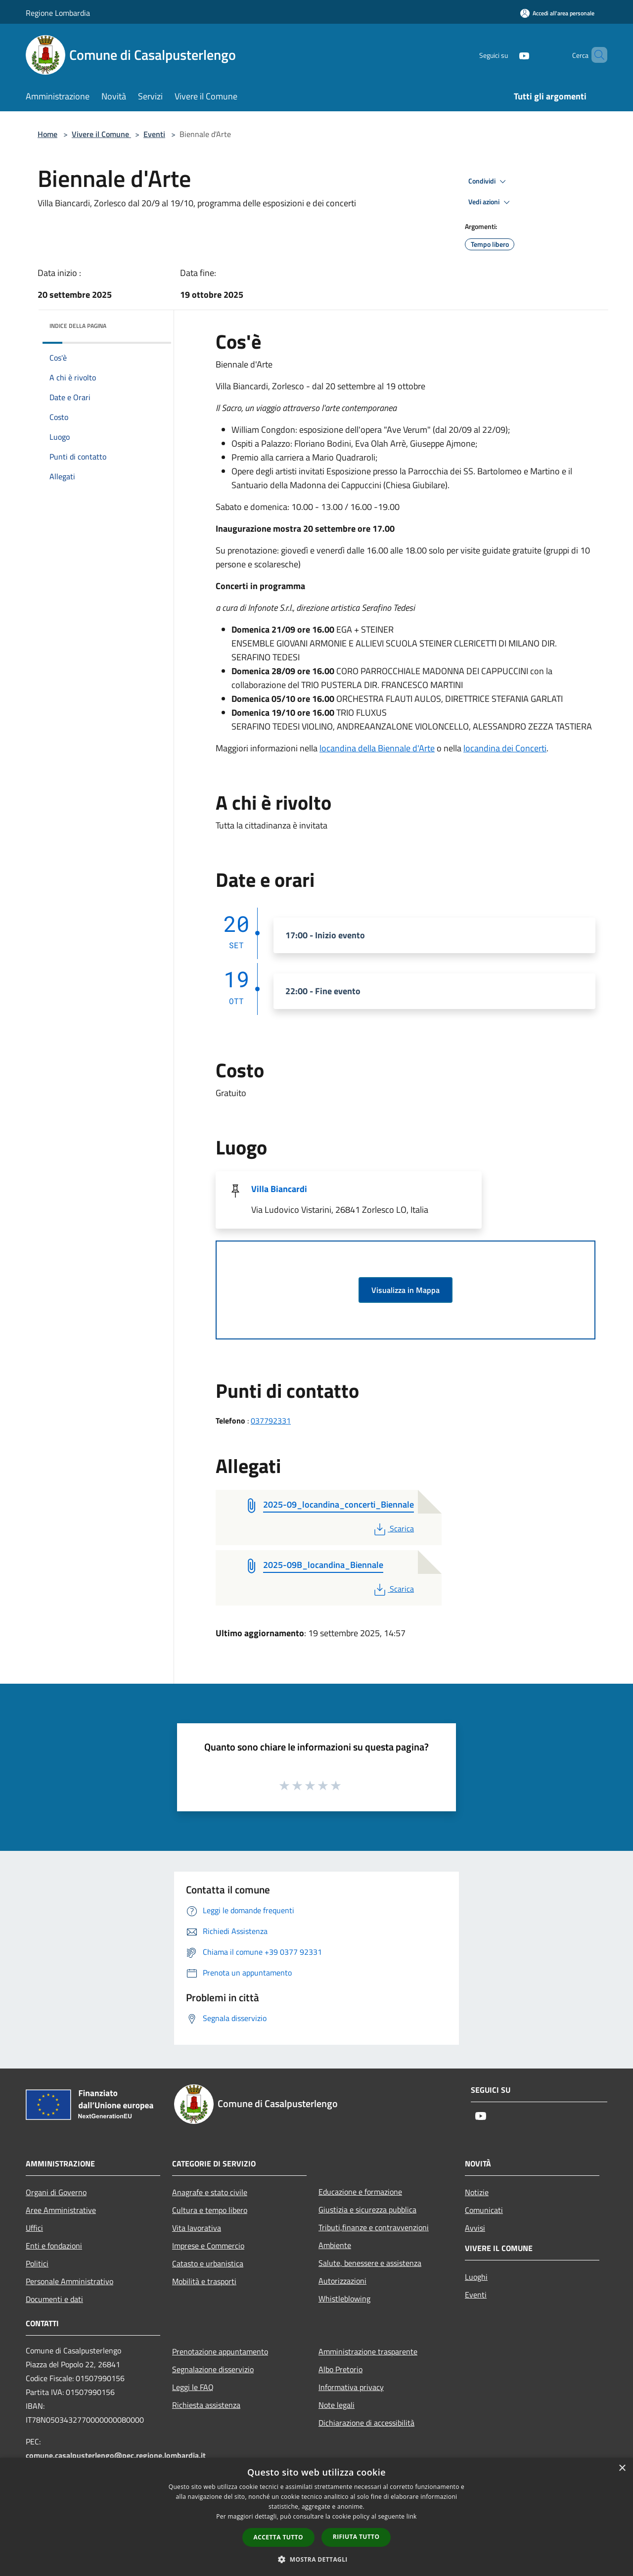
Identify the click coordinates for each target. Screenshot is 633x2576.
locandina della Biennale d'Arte (377, 748)
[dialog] (316, 2517)
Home (47, 134)
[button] (316, 2559)
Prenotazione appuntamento (220, 2351)
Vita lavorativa (196, 2228)
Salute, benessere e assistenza (369, 2263)
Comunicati (484, 2210)
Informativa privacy (351, 2387)
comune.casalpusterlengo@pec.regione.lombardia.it (116, 2455)
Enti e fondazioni (54, 2246)
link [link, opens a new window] (412, 2516)
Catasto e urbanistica (207, 2263)
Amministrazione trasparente (367, 2351)
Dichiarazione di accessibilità (366, 2423)
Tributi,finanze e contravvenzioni (373, 2227)
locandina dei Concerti (504, 748)
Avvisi (475, 2228)
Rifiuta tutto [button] (356, 2536)
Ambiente (334, 2245)
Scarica (393, 1528)
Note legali (336, 2405)
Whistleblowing (344, 2298)
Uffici (34, 2228)
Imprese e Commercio (208, 2246)
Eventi (154, 134)
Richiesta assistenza (206, 2405)
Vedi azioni (490, 202)
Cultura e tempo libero (209, 2210)
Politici (37, 2263)
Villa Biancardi (279, 1189)
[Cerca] (595, 55)
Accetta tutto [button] (278, 2537)
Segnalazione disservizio (213, 2369)
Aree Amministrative (61, 2210)
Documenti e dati (54, 2299)
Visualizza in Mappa (405, 1290)
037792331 (271, 1420)
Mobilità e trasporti (204, 2281)
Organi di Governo (56, 2192)
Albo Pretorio (340, 2369)
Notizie (477, 2192)
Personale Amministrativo (69, 2281)
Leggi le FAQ (193, 2387)
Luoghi (476, 2277)
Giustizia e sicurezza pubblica (367, 2209)
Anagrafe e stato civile (209, 2192)
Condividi (488, 181)
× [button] (622, 2468)
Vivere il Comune (101, 134)
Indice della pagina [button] (77, 325)
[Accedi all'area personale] (557, 13)
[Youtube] (507, 54)
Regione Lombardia (58, 13)
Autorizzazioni (342, 2281)
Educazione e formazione (360, 2192)
